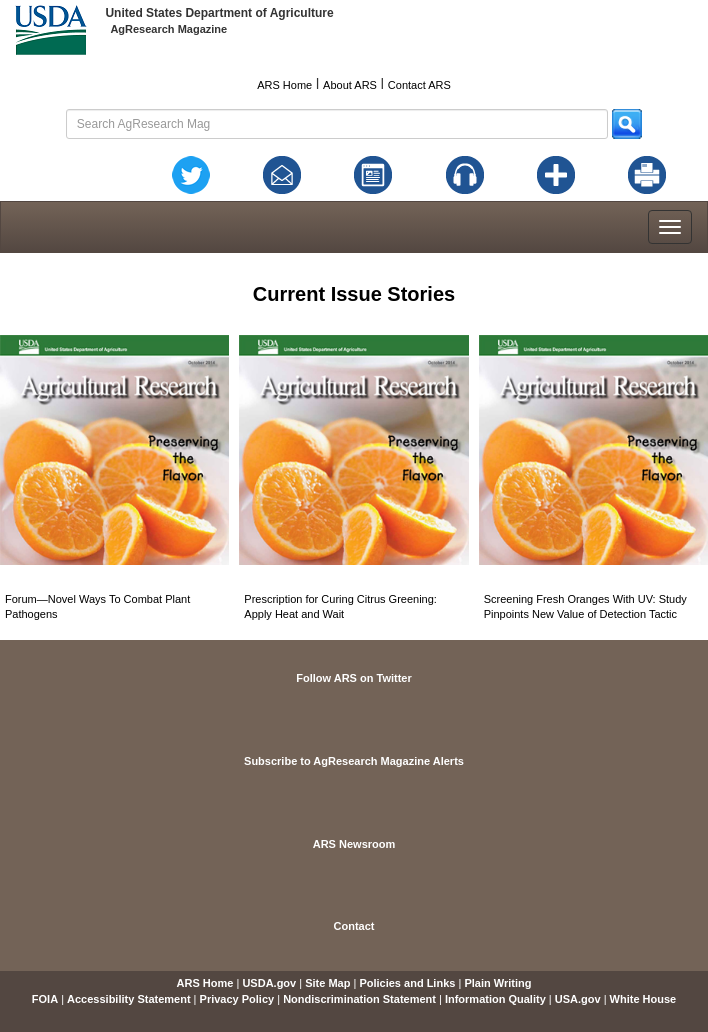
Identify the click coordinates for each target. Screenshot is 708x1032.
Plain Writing (497, 983)
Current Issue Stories (354, 294)
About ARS (350, 85)
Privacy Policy (237, 999)
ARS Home (284, 85)
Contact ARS (419, 85)
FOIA (45, 999)
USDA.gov (269, 983)
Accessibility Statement (129, 999)
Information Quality (495, 999)
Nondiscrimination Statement (359, 999)
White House (643, 999)
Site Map (327, 983)
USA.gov (578, 999)
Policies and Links (407, 983)
